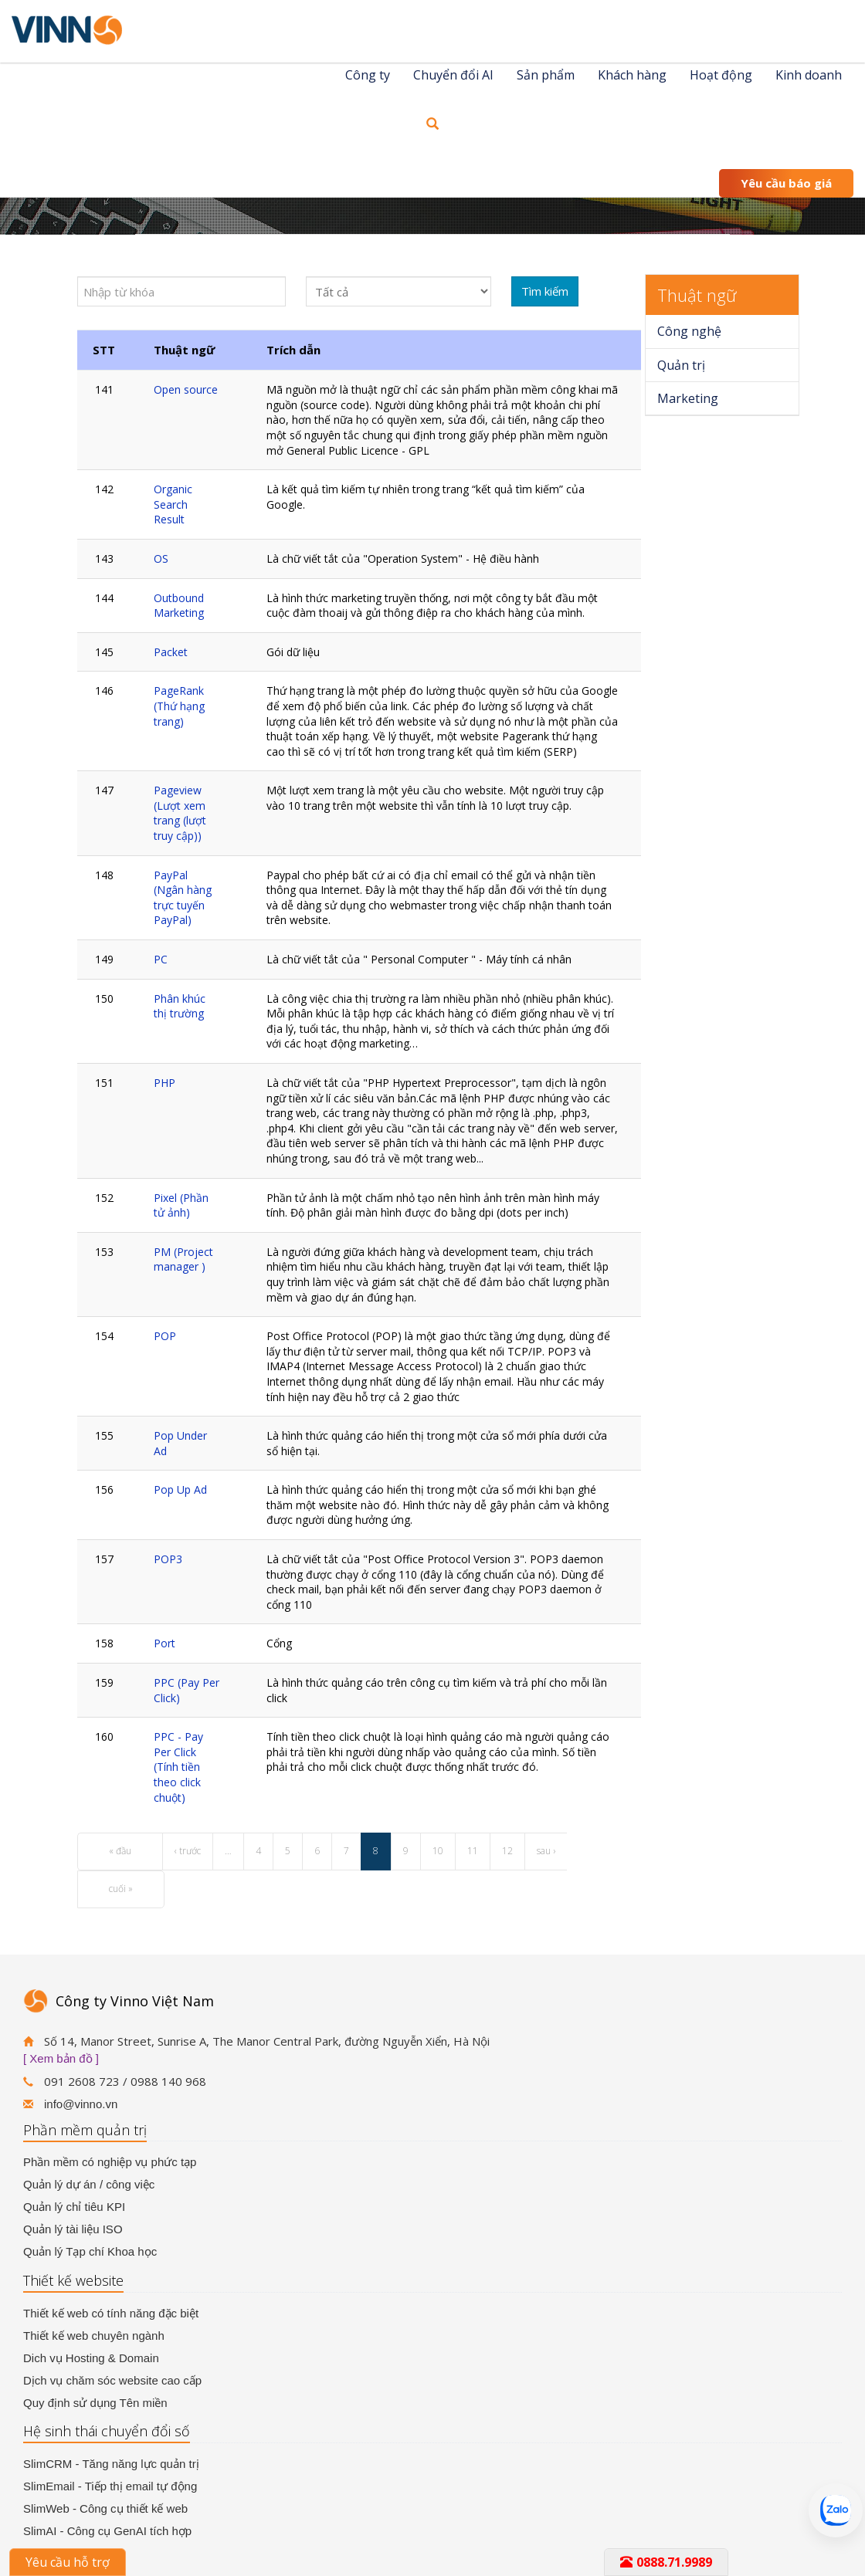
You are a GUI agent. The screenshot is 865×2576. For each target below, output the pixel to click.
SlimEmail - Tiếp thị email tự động (110, 2486)
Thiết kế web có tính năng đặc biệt (110, 2313)
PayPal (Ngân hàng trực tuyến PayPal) (183, 898)
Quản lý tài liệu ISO (73, 2229)
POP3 (168, 1559)
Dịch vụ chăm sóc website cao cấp (112, 2380)
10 (437, 1850)
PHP (164, 1082)
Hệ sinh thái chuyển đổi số (106, 2431)
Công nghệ (689, 331)
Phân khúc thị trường (179, 1006)
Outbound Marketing (179, 606)
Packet (171, 652)
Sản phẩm (546, 74)
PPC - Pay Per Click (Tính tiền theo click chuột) (178, 1766)
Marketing (687, 398)
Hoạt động (721, 74)
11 (472, 1850)
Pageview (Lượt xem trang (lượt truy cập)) (180, 813)
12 (507, 1850)
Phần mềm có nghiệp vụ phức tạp (109, 2161)
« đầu (120, 1850)
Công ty (367, 74)
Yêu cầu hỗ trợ (67, 2562)
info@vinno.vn (80, 2104)
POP (165, 1336)
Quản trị (681, 365)
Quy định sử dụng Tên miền (95, 2402)
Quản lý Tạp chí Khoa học (90, 2251)
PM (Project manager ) (183, 1259)
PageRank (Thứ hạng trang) (179, 705)
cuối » (121, 1888)
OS (161, 558)
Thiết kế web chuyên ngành (94, 2335)
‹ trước (188, 1850)
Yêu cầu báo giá (786, 183)
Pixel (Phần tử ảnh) (181, 1205)
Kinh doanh (808, 74)
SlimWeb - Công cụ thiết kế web (105, 2508)
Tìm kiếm (544, 291)
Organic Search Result (173, 504)
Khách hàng (632, 74)
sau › (546, 1850)
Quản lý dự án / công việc (88, 2184)
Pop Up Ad (180, 1489)
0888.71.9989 (666, 2562)
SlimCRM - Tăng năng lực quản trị (111, 2463)
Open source (186, 389)
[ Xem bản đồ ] (61, 2058)
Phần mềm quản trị (85, 2130)
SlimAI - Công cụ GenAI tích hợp (107, 2530)
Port (164, 1643)
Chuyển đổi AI (453, 74)
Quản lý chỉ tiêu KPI (74, 2206)
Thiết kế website (73, 2280)
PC (161, 959)
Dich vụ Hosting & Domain (91, 2357)
